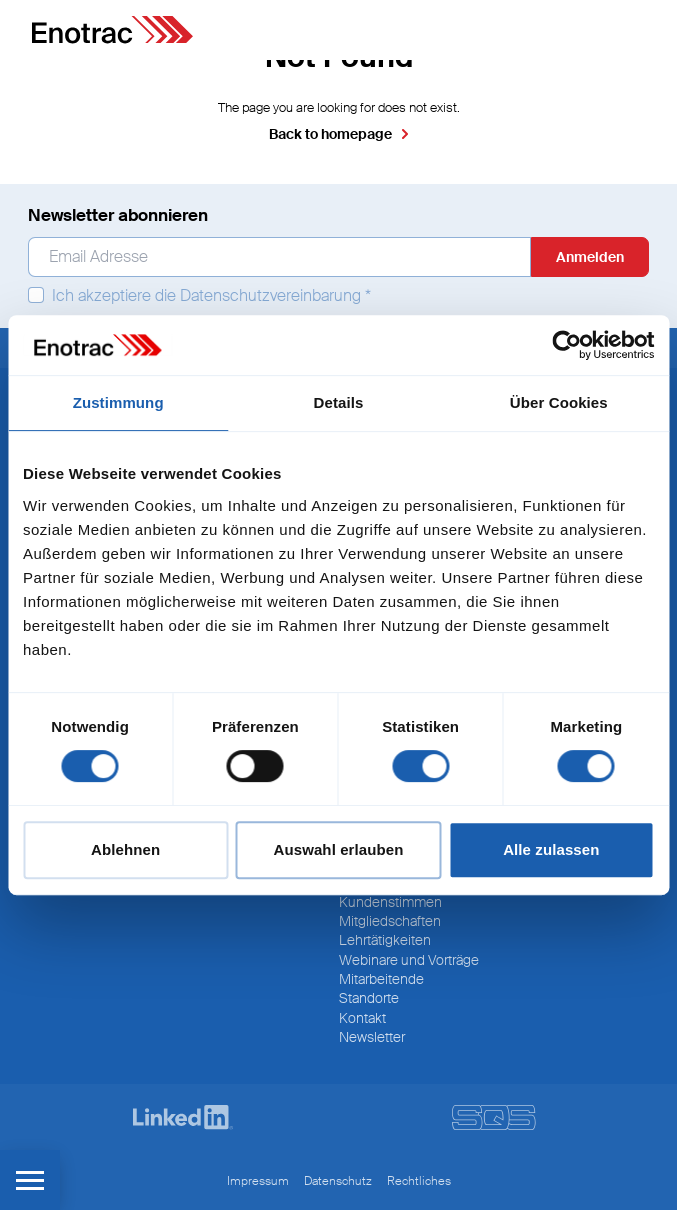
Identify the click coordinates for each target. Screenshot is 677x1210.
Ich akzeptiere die (199, 296)
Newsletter (372, 1037)
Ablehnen (125, 849)
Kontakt (362, 1018)
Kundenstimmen (390, 902)
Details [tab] (339, 402)
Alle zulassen (551, 849)
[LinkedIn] (183, 1117)
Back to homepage (330, 134)
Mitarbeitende (381, 979)
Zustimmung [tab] (118, 402)
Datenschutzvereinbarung (270, 295)
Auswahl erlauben (339, 849)
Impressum (258, 1181)
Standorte (369, 998)
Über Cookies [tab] (559, 402)
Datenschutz (338, 1181)
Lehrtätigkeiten (385, 940)
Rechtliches (419, 1181)
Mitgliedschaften (390, 921)
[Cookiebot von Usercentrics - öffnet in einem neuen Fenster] (566, 345)
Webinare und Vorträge (409, 960)
